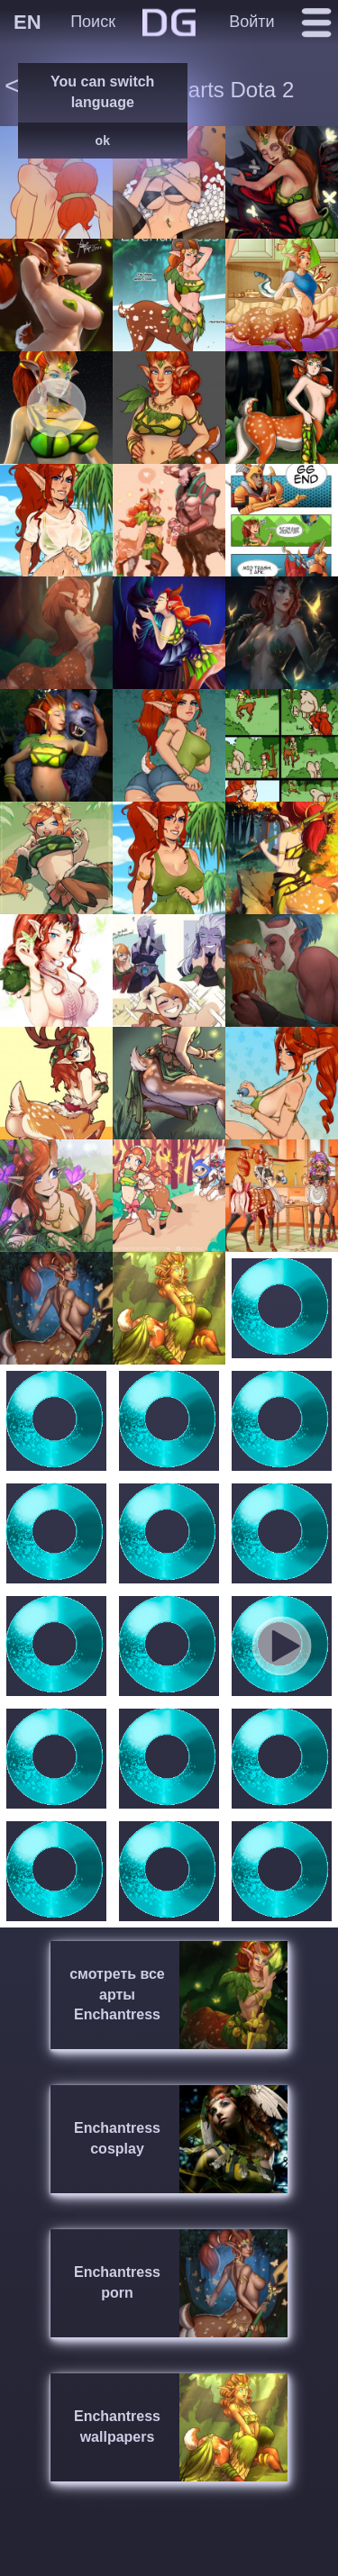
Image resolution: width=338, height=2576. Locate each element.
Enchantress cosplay (117, 2138)
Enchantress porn (117, 2282)
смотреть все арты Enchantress (117, 1994)
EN (27, 22)
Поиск (92, 22)
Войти (251, 22)
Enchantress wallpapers (117, 2426)
